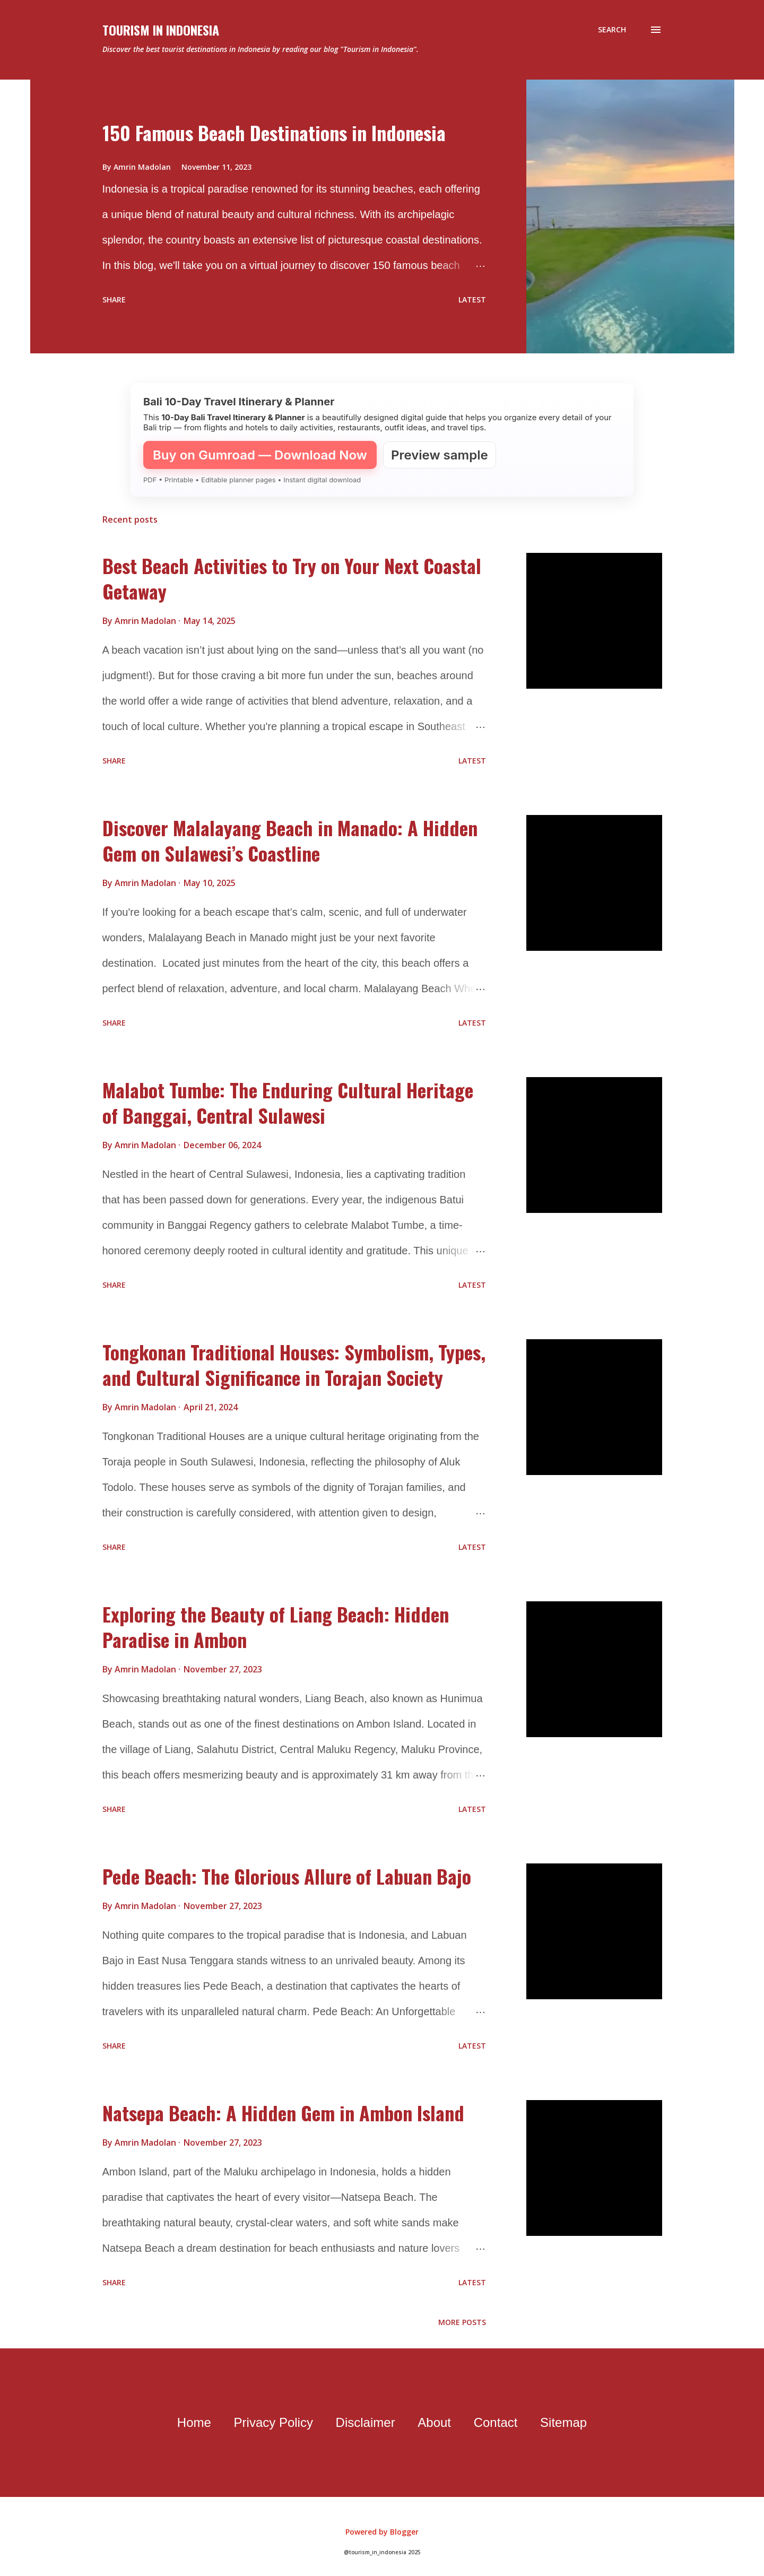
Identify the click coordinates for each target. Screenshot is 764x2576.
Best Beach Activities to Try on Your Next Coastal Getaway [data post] (291, 578)
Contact (496, 2422)
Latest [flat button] (472, 761)
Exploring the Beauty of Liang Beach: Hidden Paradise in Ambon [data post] (275, 1626)
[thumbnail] (594, 621)
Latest (472, 299)
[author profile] (146, 621)
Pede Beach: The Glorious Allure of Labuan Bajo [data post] (286, 1876)
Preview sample (439, 455)
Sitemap (563, 2422)
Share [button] (114, 299)
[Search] (612, 29)
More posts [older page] (462, 2322)
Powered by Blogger (382, 2532)
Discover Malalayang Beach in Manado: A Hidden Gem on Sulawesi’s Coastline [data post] (290, 840)
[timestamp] (210, 621)
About (434, 2422)
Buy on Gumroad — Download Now (260, 455)
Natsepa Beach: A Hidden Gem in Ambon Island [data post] (283, 2112)
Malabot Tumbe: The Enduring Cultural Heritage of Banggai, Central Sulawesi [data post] (287, 1102)
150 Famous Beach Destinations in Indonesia (274, 132)
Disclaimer (365, 2422)
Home (194, 2422)
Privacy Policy (273, 2422)
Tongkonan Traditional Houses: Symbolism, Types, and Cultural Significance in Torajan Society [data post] (293, 1364)
